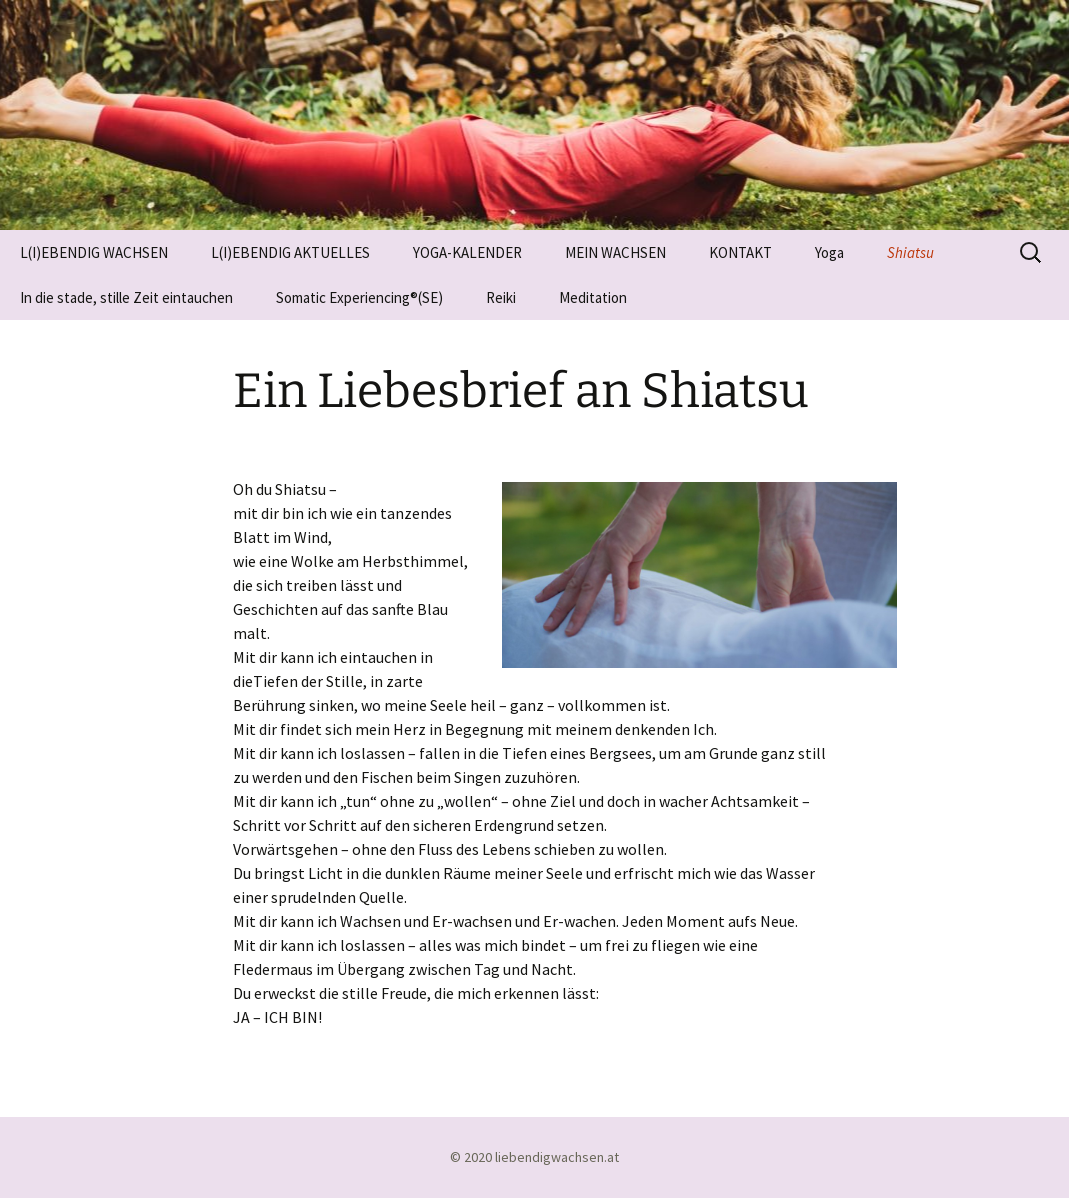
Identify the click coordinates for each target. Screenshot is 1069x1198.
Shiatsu (910, 252)
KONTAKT (740, 252)
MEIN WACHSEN (615, 252)
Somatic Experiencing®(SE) (359, 297)
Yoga (829, 252)
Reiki (501, 297)
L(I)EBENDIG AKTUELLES (290, 252)
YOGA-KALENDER (467, 252)
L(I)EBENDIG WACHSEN (94, 252)
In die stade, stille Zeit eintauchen (126, 297)
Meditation (593, 297)
